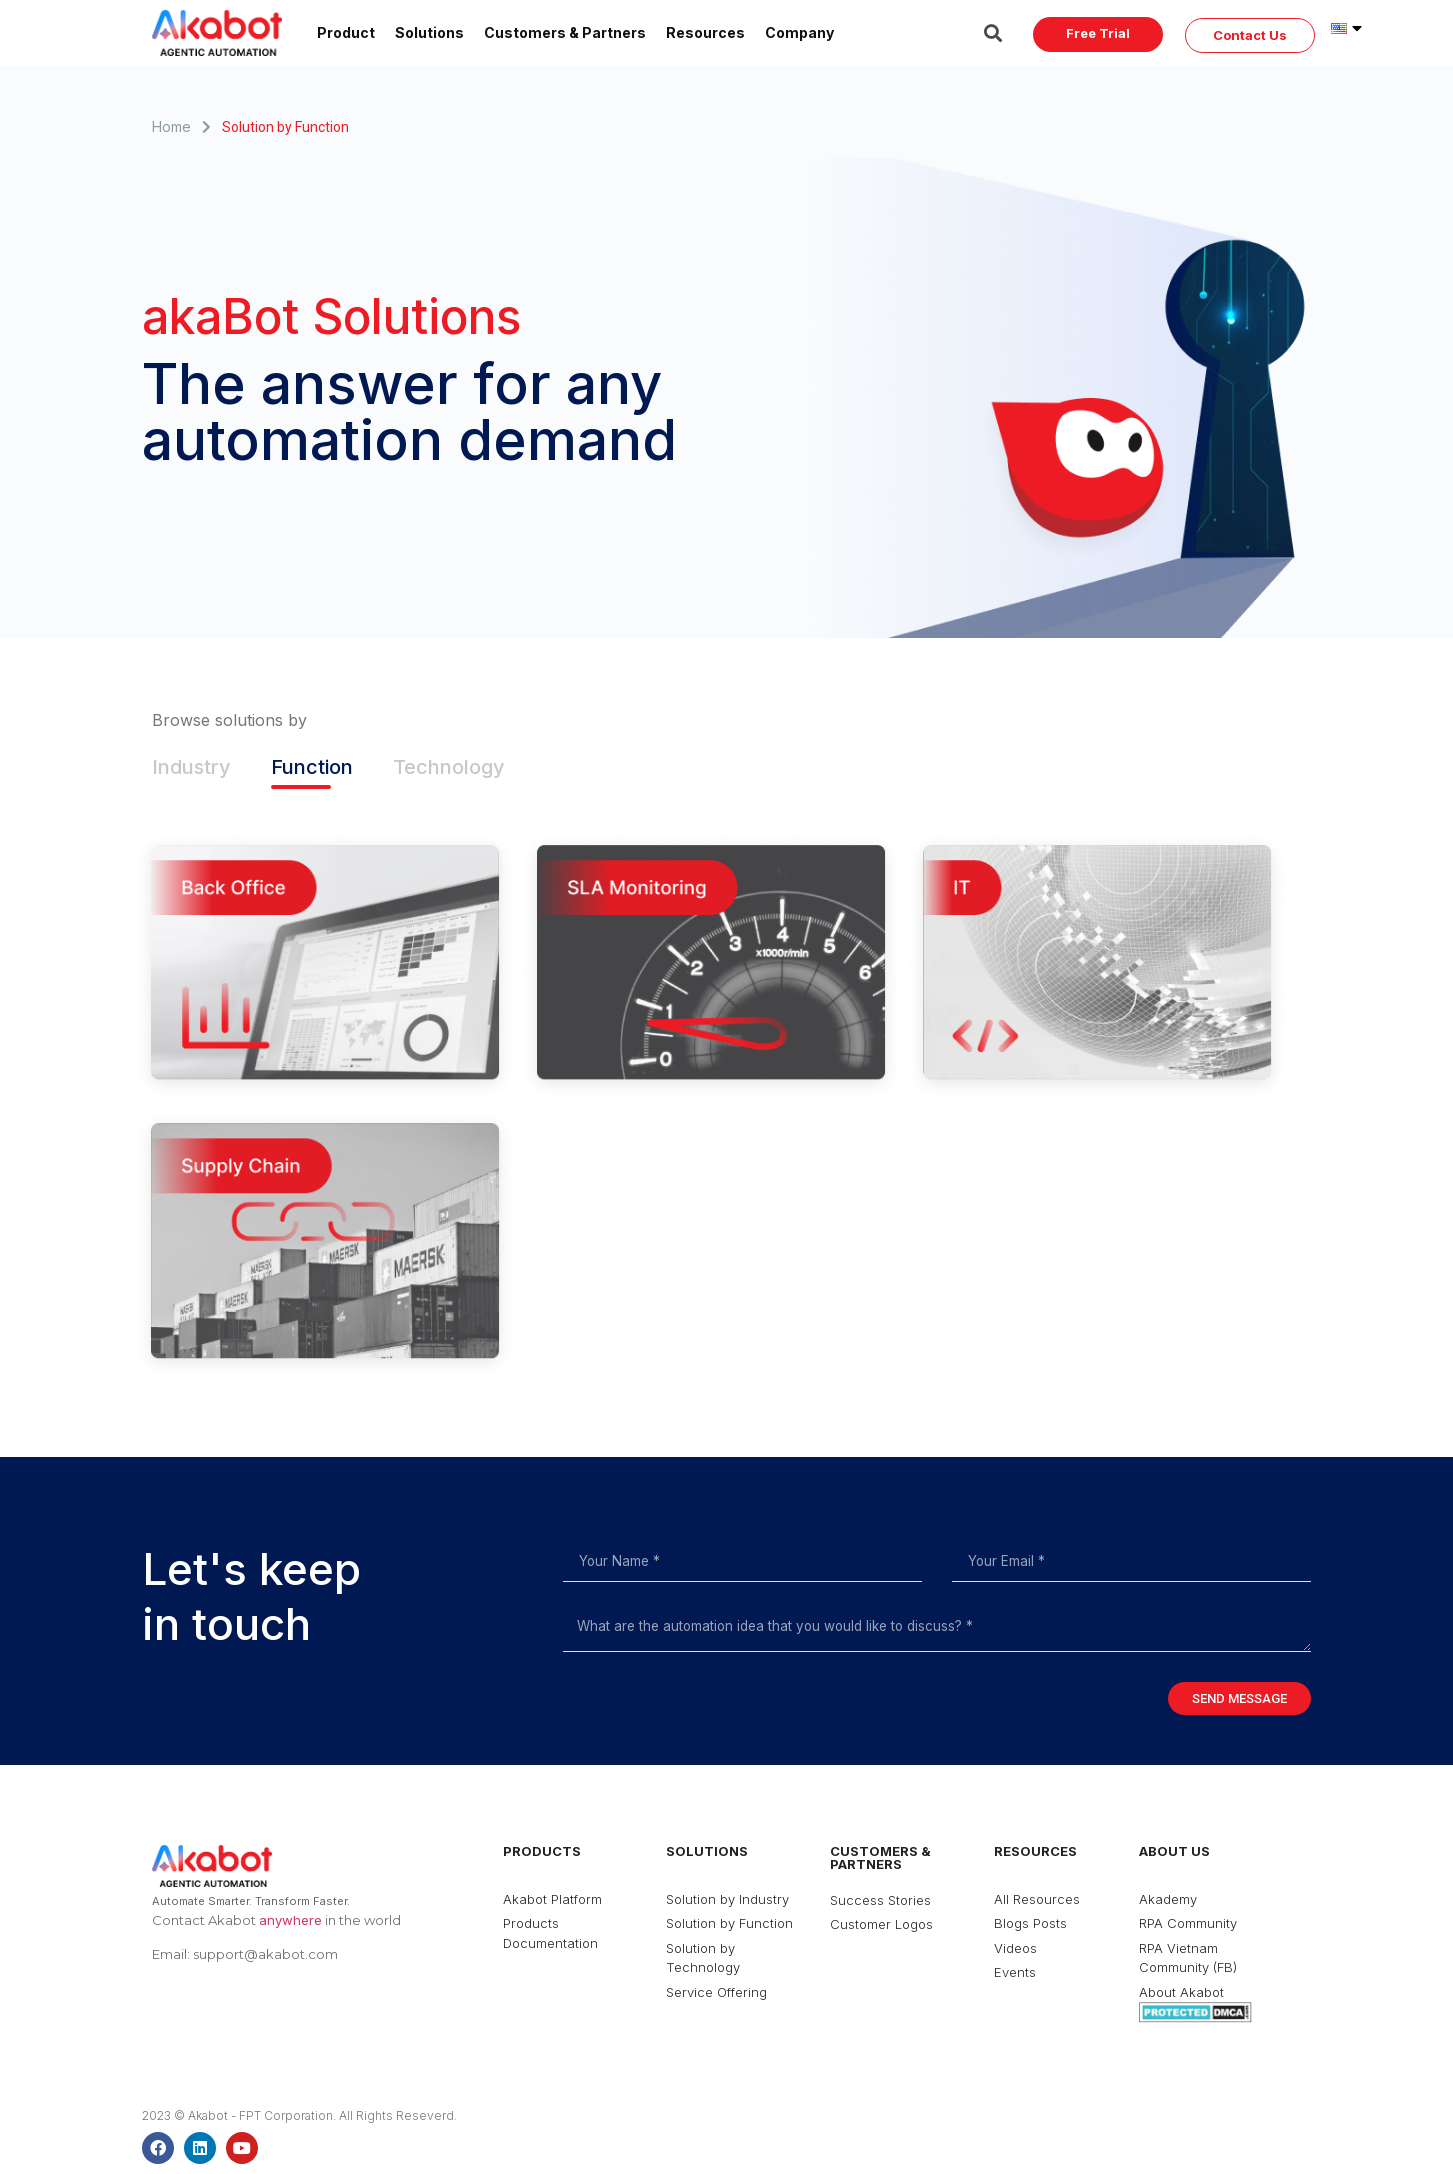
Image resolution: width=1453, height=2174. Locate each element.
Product (346, 32)
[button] (1098, 34)
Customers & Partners (565, 32)
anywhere (290, 1920)
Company (799, 32)
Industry (191, 767)
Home (171, 126)
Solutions (429, 32)
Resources (705, 32)
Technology (449, 767)
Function (312, 767)
